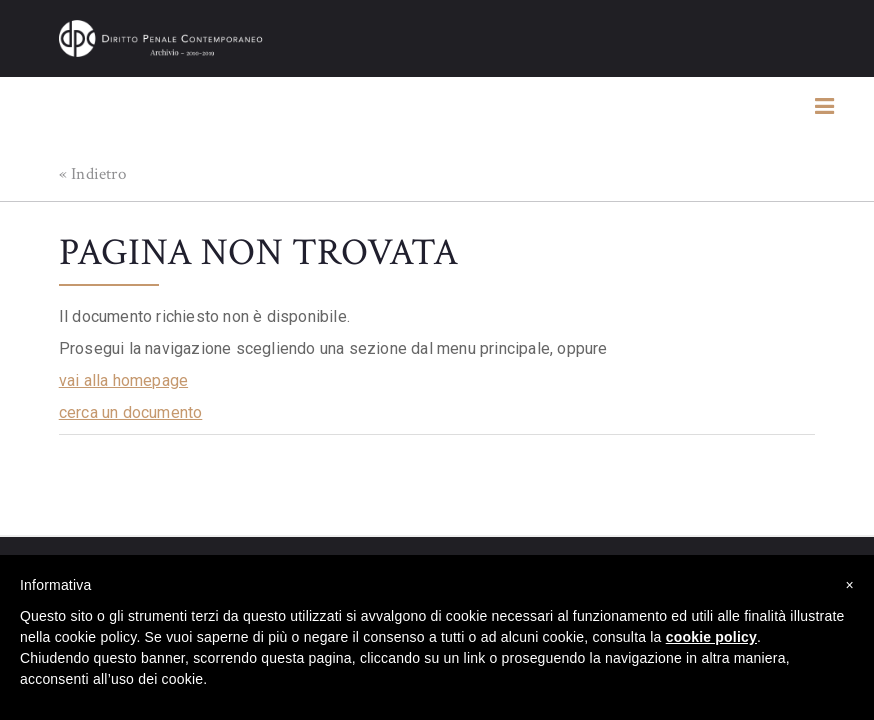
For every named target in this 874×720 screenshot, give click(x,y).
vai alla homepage (123, 380)
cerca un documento (131, 412)
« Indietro (92, 174)
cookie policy (711, 637)
